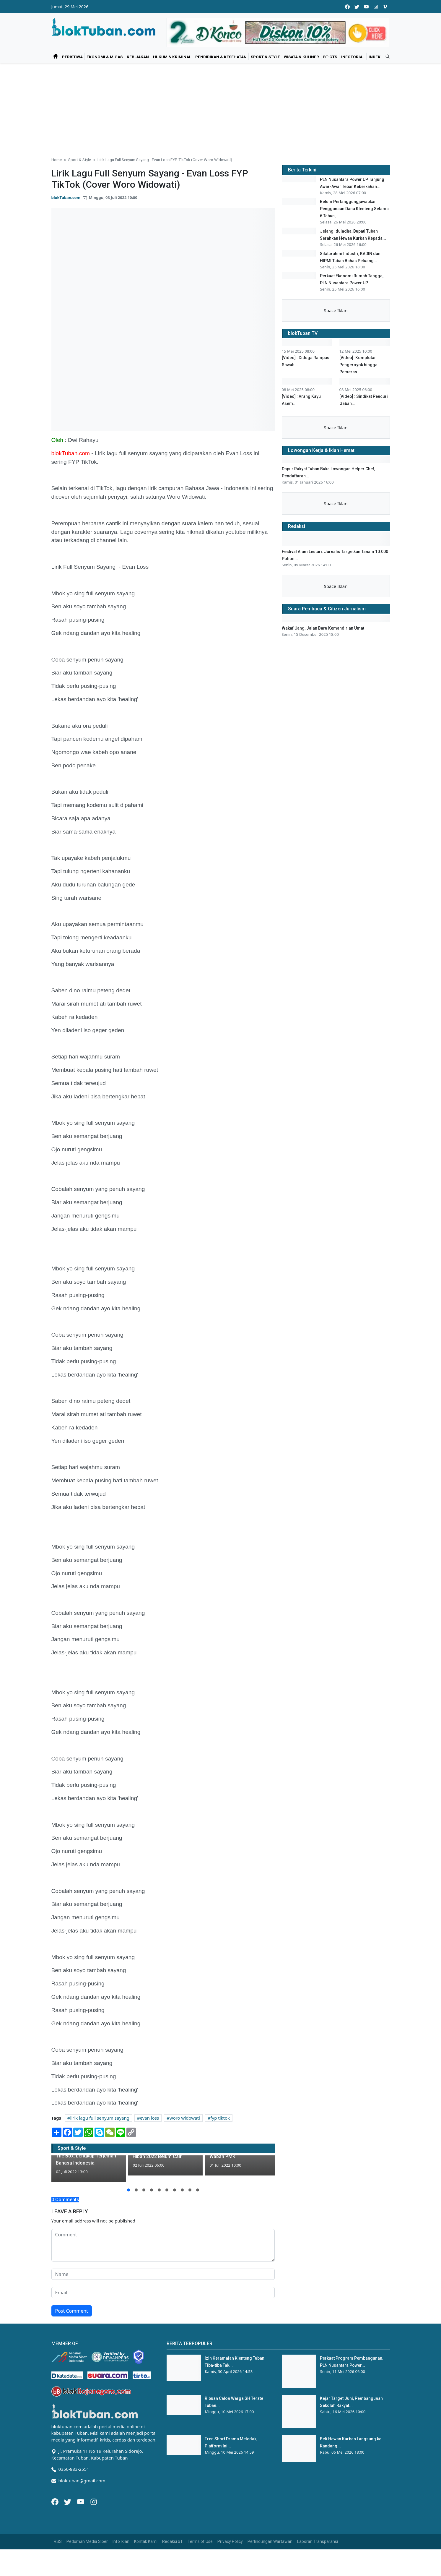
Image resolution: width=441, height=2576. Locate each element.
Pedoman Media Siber (87, 2541)
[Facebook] (55, 2501)
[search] (385, 57)
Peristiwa (72, 56)
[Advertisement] (220, 107)
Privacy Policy (230, 2541)
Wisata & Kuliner (301, 56)
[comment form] (163, 2245)
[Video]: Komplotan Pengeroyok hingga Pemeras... (358, 475)
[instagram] (375, 6)
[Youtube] (81, 2501)
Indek (374, 56)
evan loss (149, 2118)
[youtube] (366, 6)
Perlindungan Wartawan (270, 2541)
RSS (58, 2541)
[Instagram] (93, 2501)
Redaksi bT (172, 2541)
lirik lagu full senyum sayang (99, 2118)
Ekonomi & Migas (105, 56)
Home (56, 159)
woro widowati (185, 2118)
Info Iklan (121, 2541)
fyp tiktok (220, 2118)
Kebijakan (138, 56)
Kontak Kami (145, 2541)
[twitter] (357, 6)
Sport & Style (265, 56)
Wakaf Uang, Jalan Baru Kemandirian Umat (323, 884)
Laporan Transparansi (317, 2541)
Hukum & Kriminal (172, 56)
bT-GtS (330, 56)
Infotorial (352, 56)
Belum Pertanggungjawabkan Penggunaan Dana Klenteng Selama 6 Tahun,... (354, 223)
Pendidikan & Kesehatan (221, 56)
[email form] (163, 2292)
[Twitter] (68, 2501)
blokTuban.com (66, 197)
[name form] (163, 2274)
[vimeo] (385, 6)
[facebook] (347, 6)
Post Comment (71, 2311)
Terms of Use (200, 2541)
